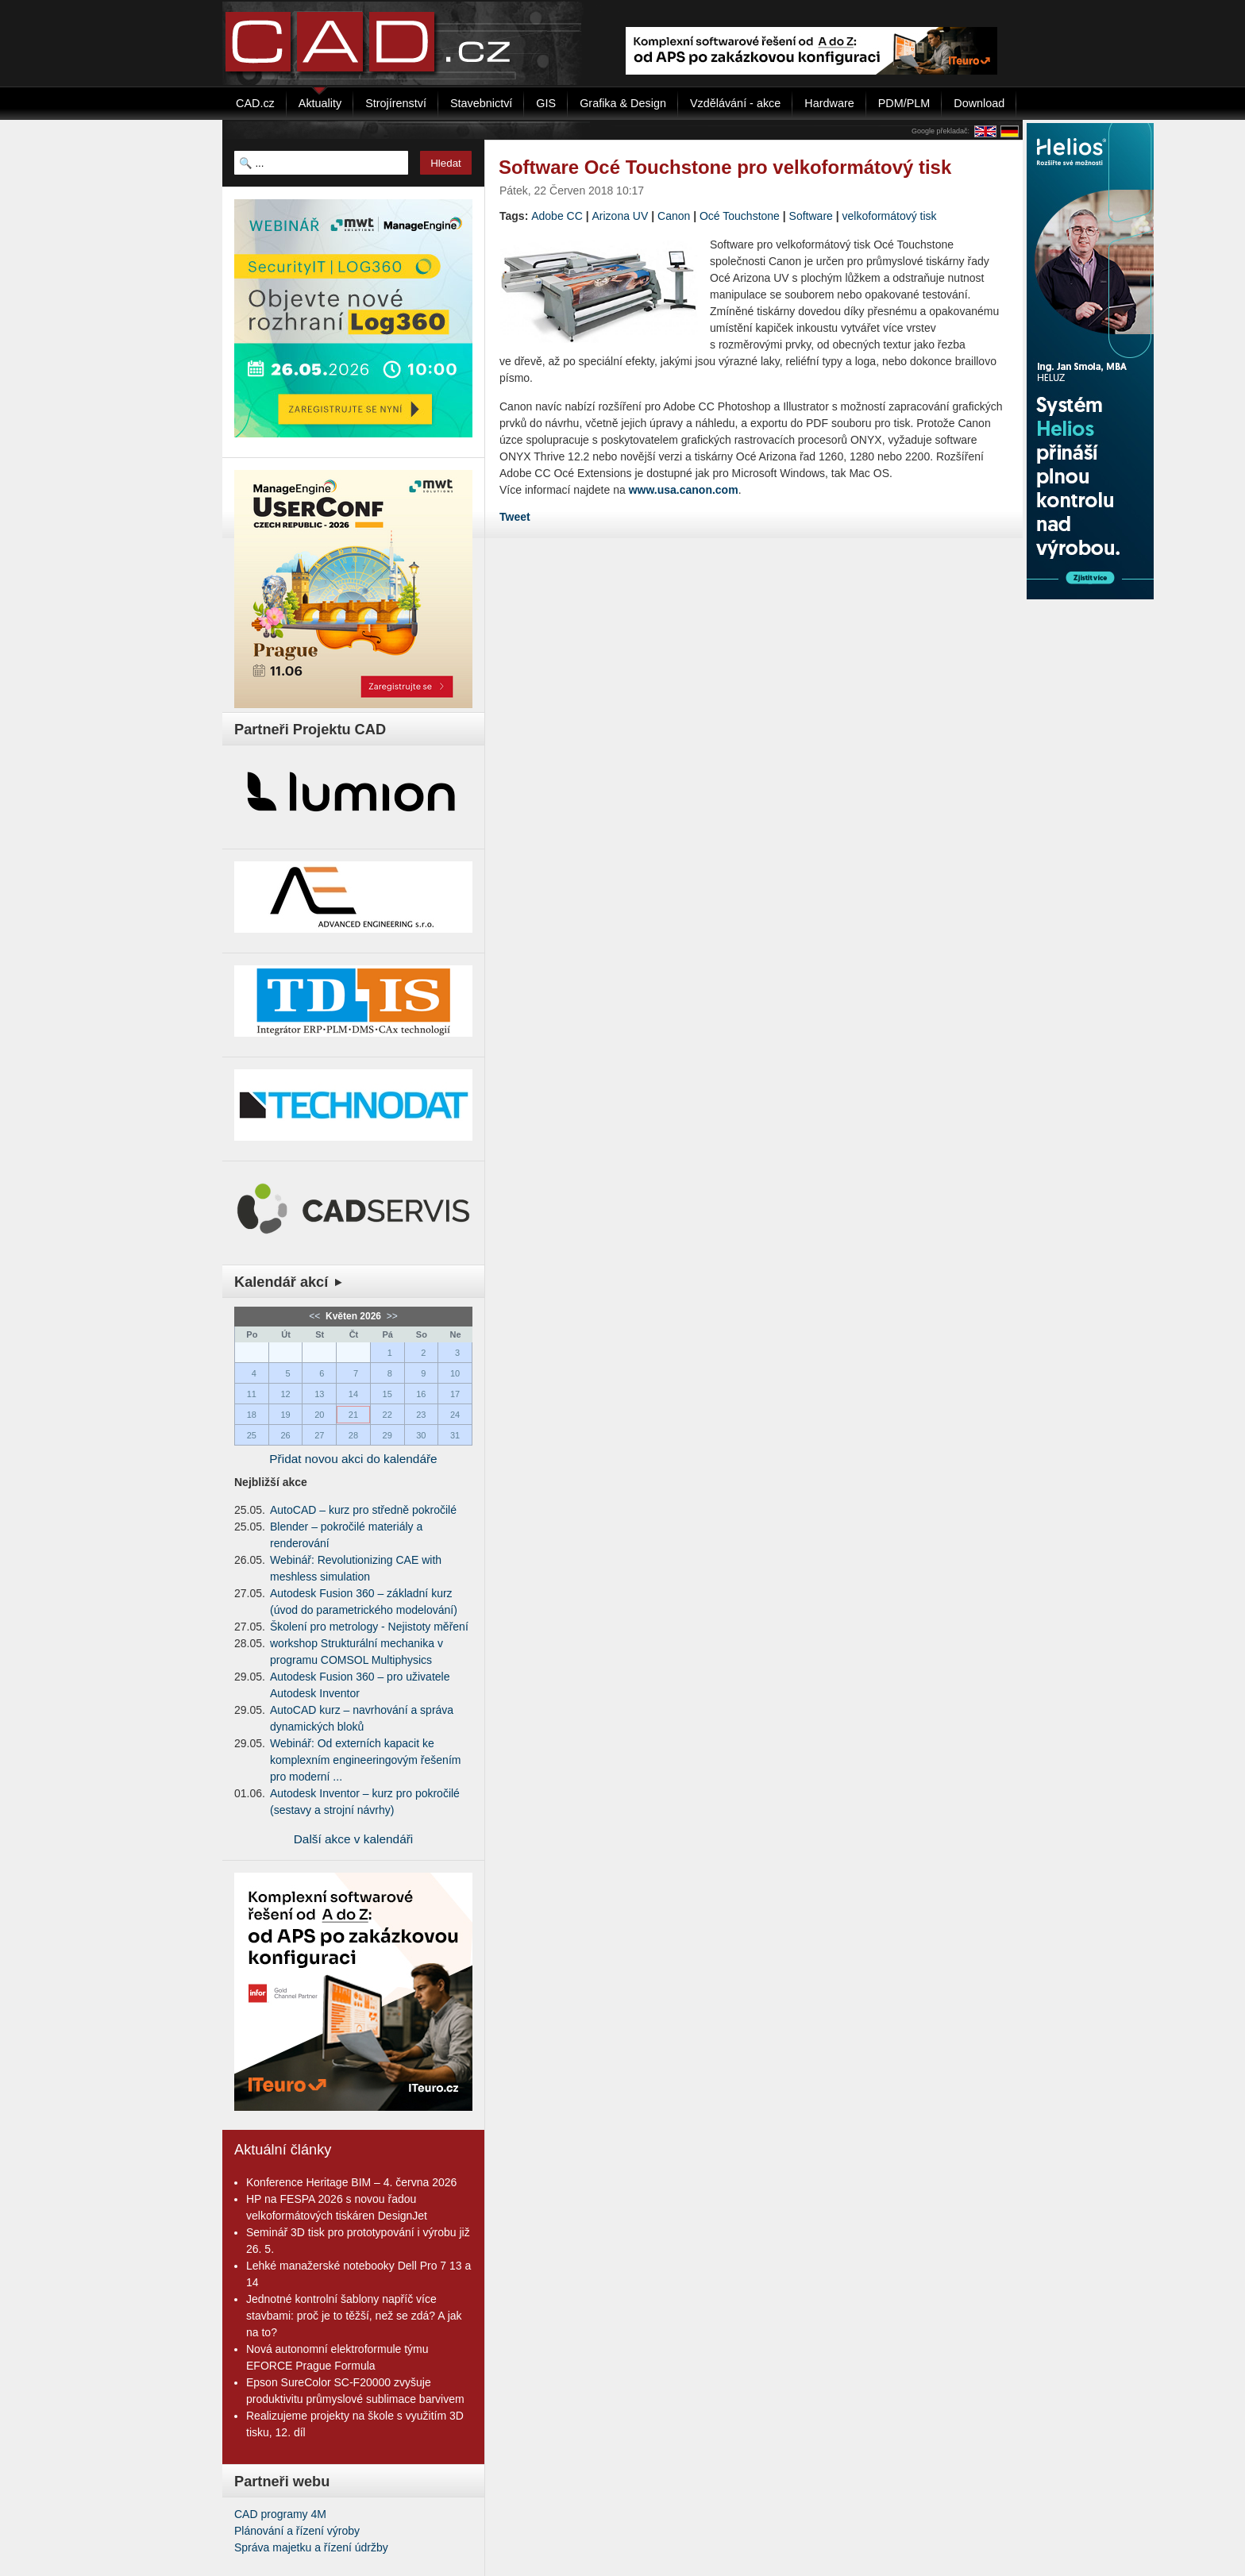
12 (285, 1394)
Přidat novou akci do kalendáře (353, 1458)
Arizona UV (620, 216)
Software (811, 216)
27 (319, 1435)
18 (251, 1414)
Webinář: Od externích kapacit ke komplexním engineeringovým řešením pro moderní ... (365, 1760)
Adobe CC (557, 216)
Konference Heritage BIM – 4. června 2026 (351, 2182)
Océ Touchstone (740, 216)
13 (319, 1394)
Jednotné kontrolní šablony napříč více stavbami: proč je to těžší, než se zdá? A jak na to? (354, 2316)
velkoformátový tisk (889, 216)
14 (353, 1394)
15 (387, 1394)
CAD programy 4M (280, 2514)
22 (387, 1414)
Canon (673, 216)
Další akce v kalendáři (354, 1839)
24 (455, 1414)
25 (251, 1435)
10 (455, 1373)
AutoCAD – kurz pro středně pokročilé (363, 1510)
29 (387, 1435)
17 (455, 1394)
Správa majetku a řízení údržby (311, 2547)
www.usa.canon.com (683, 489)
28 (353, 1435)
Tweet (514, 516)
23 (421, 1414)
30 (421, 1435)
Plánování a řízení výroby (297, 2530)
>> (390, 1316)
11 (251, 1394)
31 (455, 1435)
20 (319, 1414)
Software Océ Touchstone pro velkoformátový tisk (725, 167)
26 (285, 1435)
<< (315, 1316)
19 (285, 1414)
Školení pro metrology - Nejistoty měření (369, 1626)
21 (353, 1414)
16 (421, 1394)
